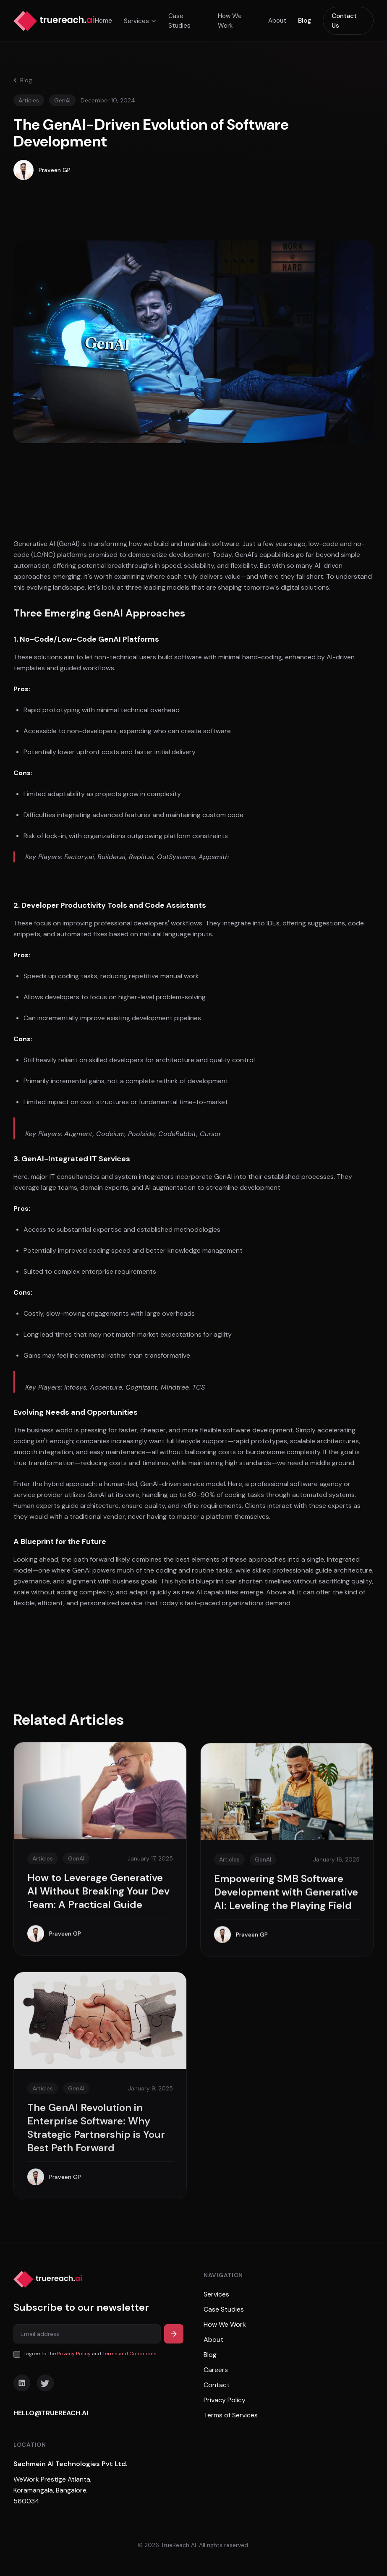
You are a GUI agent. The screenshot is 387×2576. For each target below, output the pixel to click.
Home (103, 20)
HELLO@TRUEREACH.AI (50, 2413)
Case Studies (179, 21)
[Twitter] (45, 2383)
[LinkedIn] (21, 2383)
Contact (217, 2384)
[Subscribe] (173, 2333)
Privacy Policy (74, 2353)
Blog (304, 20)
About (277, 20)
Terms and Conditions (129, 2353)
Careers (216, 2369)
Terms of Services (231, 2415)
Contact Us (344, 21)
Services (140, 21)
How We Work (230, 21)
